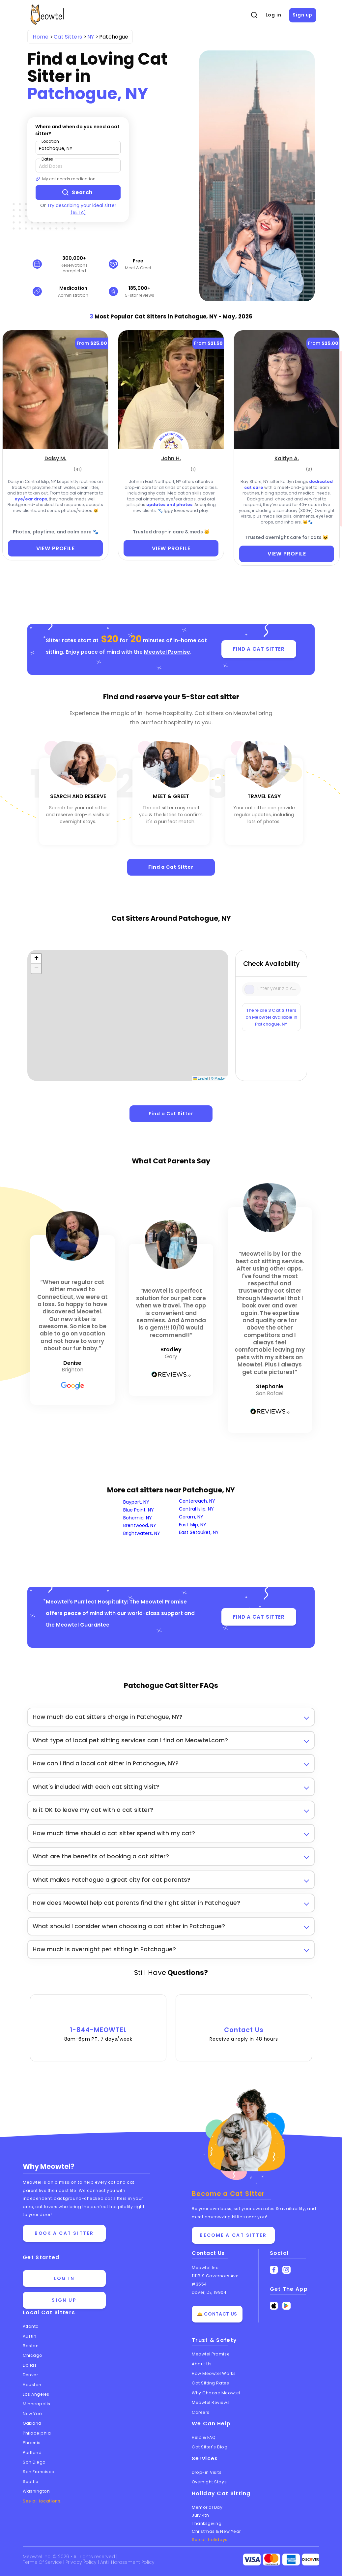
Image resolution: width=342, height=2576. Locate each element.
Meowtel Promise (167, 651)
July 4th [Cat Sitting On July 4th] (200, 2515)
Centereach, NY (197, 1501)
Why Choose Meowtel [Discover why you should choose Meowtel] (216, 2393)
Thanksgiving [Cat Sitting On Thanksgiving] (207, 2523)
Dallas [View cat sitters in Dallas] (30, 2365)
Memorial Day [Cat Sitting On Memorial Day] (207, 2507)
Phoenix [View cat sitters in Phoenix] (31, 2442)
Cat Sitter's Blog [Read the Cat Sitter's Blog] (209, 2447)
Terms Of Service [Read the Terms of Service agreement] (43, 2562)
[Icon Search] (250, 989)
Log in (273, 15)
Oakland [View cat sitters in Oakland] (32, 2423)
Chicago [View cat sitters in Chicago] (33, 2355)
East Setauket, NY (199, 1532)
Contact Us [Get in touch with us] (208, 2253)
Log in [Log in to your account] (64, 2278)
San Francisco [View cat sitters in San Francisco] (39, 2471)
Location (50, 141)
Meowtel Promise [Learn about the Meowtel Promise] (211, 2354)
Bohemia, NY (137, 1517)
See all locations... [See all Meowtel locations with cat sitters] (43, 2501)
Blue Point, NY (138, 1510)
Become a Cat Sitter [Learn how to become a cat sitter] (233, 2235)
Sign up (302, 15)
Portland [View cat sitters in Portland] (32, 2452)
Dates (47, 159)
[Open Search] (254, 15)
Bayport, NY (136, 1502)
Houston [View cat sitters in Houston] (32, 2384)
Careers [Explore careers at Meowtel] (201, 2412)
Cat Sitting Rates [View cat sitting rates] (210, 2383)
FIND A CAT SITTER (259, 648)
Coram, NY (191, 1516)
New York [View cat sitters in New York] (33, 2413)
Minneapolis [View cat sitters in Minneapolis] (36, 2404)
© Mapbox (219, 1078)
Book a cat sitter (64, 2233)
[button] (36, 959)
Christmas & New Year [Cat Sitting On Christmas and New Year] (216, 2531)
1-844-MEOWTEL (98, 2024)
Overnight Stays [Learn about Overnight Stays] (209, 2482)
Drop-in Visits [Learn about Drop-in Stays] (207, 2472)
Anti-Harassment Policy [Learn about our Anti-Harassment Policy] (128, 2562)
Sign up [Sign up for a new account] (64, 2300)
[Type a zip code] (78, 148)
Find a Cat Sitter (171, 867)
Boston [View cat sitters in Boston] (31, 2346)
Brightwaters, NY (141, 1533)
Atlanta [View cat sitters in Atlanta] (31, 2326)
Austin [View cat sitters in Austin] (29, 2336)
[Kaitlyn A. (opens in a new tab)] (287, 457)
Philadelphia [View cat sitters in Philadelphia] (37, 2433)
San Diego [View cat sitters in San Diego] (34, 2462)
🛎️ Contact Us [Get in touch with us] (217, 2314)
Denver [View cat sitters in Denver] (30, 2375)
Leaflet (200, 1078)
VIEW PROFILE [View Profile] (55, 548)
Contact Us (244, 2024)
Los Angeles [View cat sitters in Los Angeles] (36, 2394)
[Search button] (78, 192)
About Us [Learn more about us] (202, 2364)
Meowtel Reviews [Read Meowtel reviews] (211, 2402)
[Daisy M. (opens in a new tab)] (55, 457)
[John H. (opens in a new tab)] (171, 457)
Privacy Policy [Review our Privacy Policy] (82, 2562)
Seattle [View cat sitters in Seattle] (31, 2481)
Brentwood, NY (139, 1525)
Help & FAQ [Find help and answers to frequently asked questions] (204, 2437)
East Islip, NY (192, 1524)
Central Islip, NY (196, 1509)
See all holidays (210, 2539)
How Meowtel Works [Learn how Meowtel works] (214, 2373)
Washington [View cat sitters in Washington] (36, 2491)
